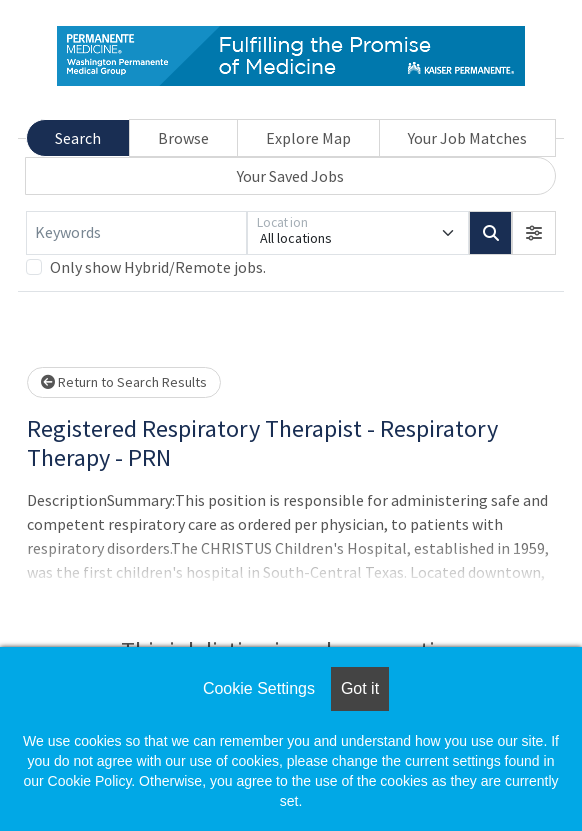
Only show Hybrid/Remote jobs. (158, 267)
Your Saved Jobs (290, 176)
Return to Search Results (124, 382)
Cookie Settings (259, 688)
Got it (360, 688)
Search (78, 138)
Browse (183, 138)
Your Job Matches (467, 138)
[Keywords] (136, 233)
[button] (534, 233)
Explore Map (308, 138)
